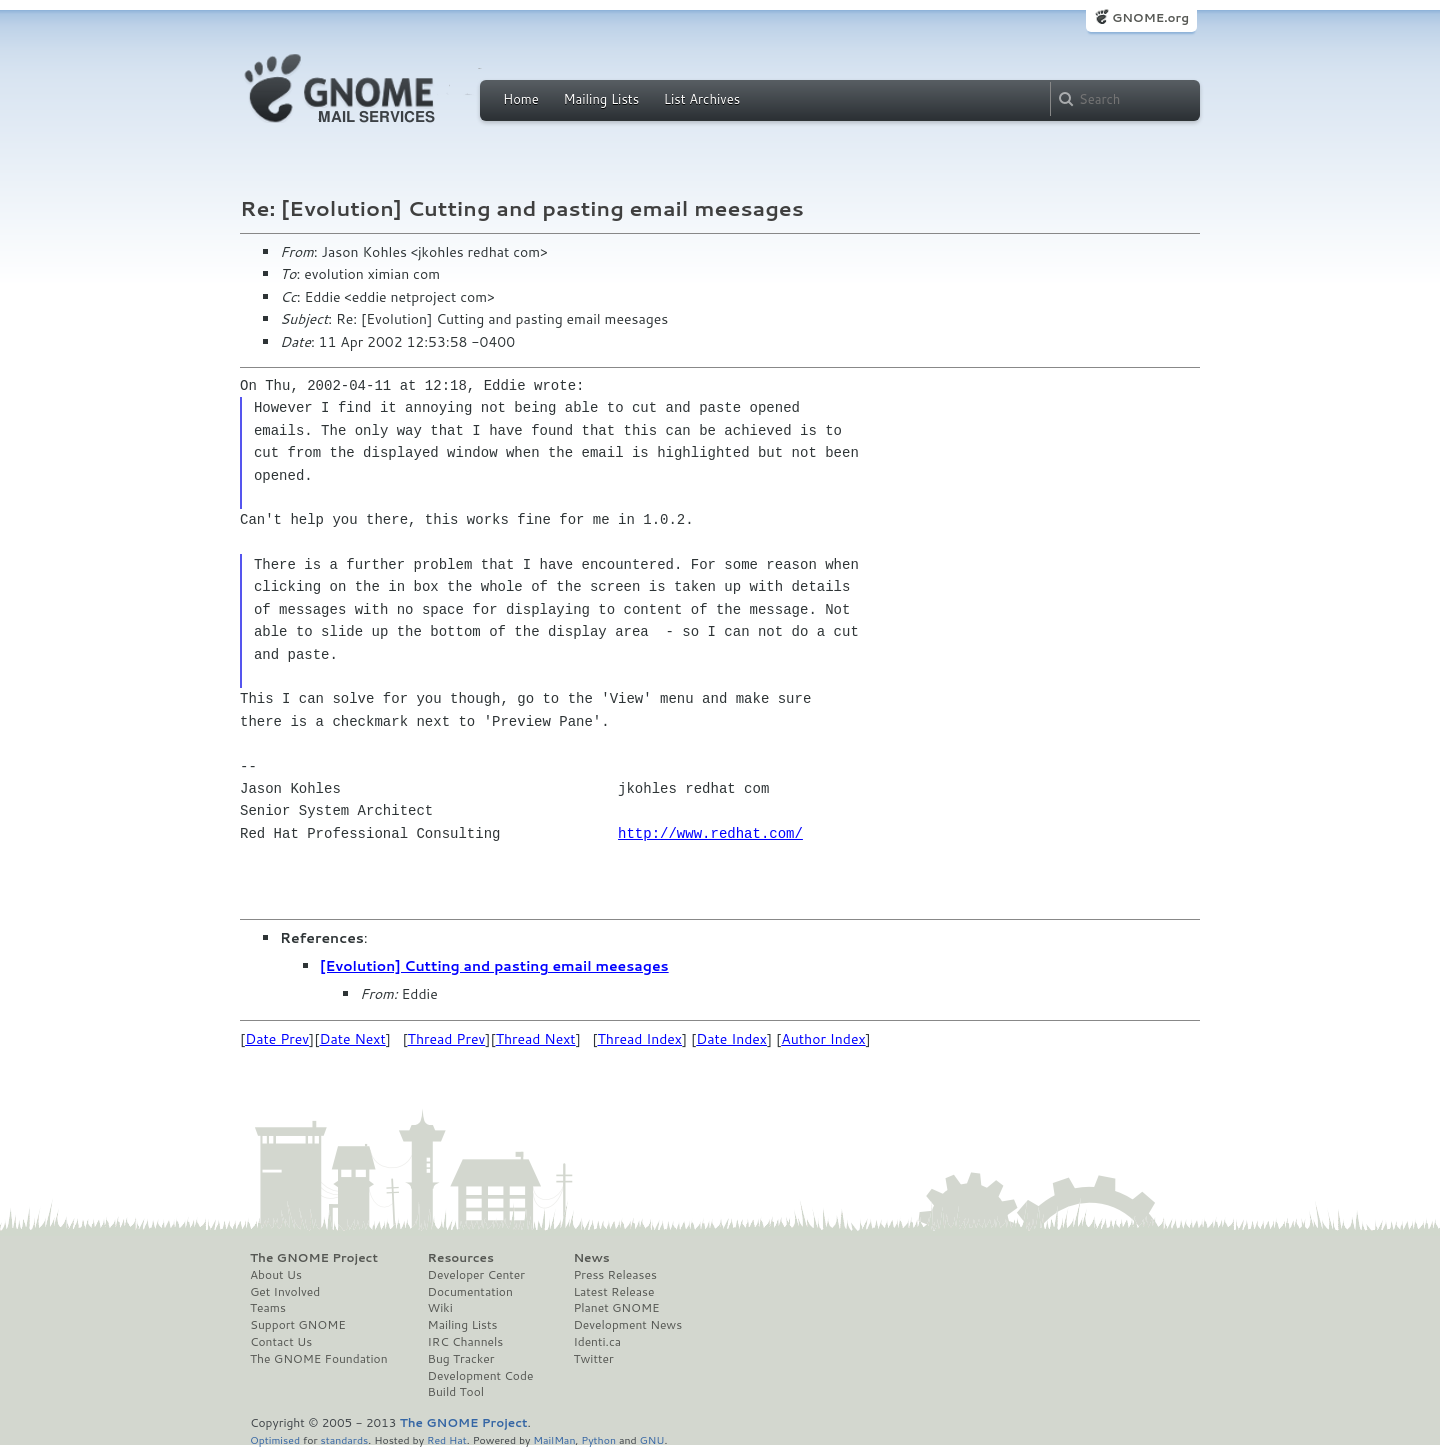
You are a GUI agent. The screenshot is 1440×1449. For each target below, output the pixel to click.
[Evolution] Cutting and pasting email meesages (494, 966)
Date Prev (277, 1039)
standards (344, 1439)
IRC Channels (466, 1342)
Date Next (352, 1039)
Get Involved (285, 1292)
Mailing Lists (601, 99)
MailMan (554, 1439)
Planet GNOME (616, 1308)
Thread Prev (447, 1039)
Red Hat (447, 1439)
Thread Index (640, 1039)
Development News (627, 1325)
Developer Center (476, 1275)
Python (598, 1439)
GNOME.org (1150, 17)
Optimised (275, 1439)
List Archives (702, 99)
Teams (268, 1308)
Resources (461, 1258)
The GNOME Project (314, 1258)
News (591, 1258)
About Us (276, 1275)
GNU (652, 1439)
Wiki (440, 1308)
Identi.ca (597, 1342)
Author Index (823, 1039)
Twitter (593, 1359)
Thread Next (536, 1039)
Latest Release (613, 1292)
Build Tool (456, 1392)
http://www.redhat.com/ (710, 833)
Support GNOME (298, 1325)
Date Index (731, 1039)
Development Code (481, 1376)
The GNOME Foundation (319, 1359)
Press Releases (614, 1275)
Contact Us (281, 1342)
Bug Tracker (461, 1359)
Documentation (470, 1292)
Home (521, 99)
